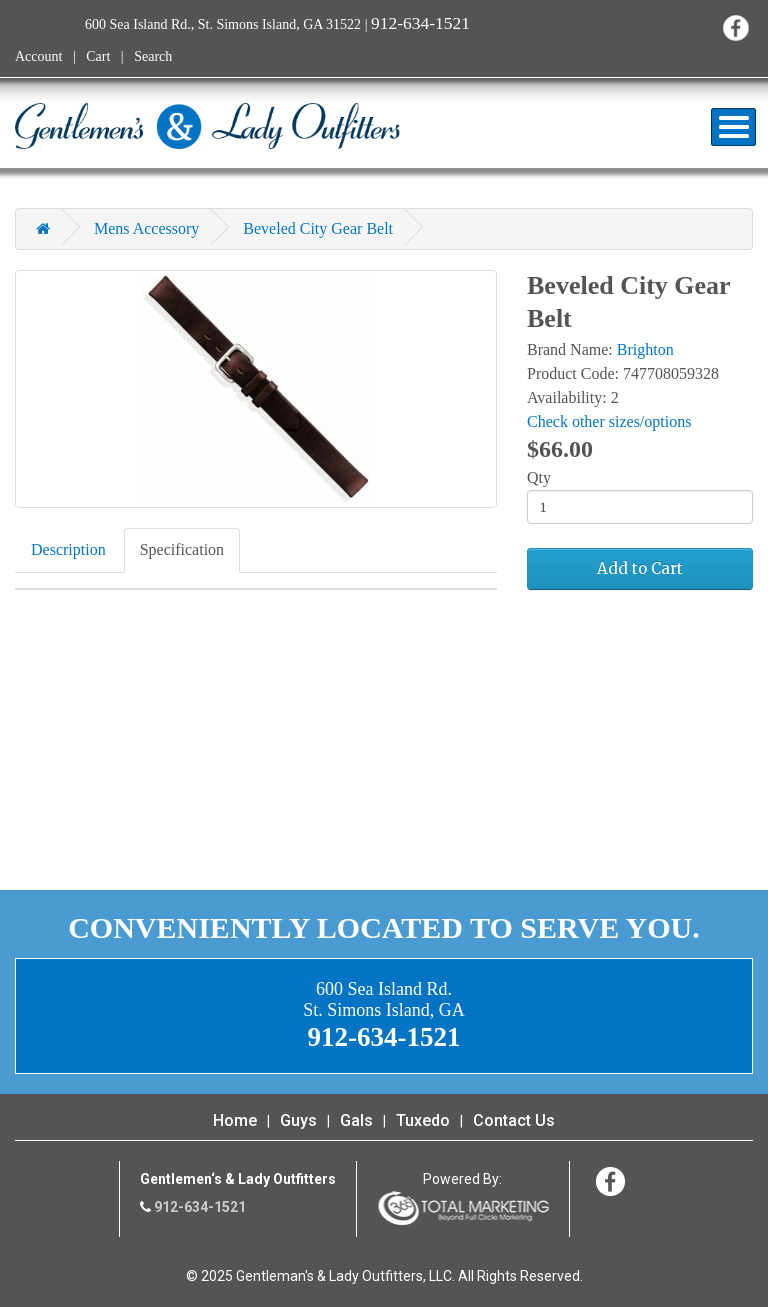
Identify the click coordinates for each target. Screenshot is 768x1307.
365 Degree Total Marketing (463, 1208)
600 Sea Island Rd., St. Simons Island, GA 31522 (223, 24)
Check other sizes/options (609, 421)
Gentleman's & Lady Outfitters (207, 126)
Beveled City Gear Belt (318, 228)
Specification (182, 549)
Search (153, 56)
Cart (98, 56)
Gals (356, 1120)
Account (38, 56)
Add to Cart (640, 568)
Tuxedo (423, 1120)
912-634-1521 (420, 23)
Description (68, 549)
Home (235, 1120)
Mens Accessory (146, 228)
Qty (539, 477)
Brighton (645, 349)
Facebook (735, 27)
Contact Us (514, 1120)
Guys (298, 1120)
